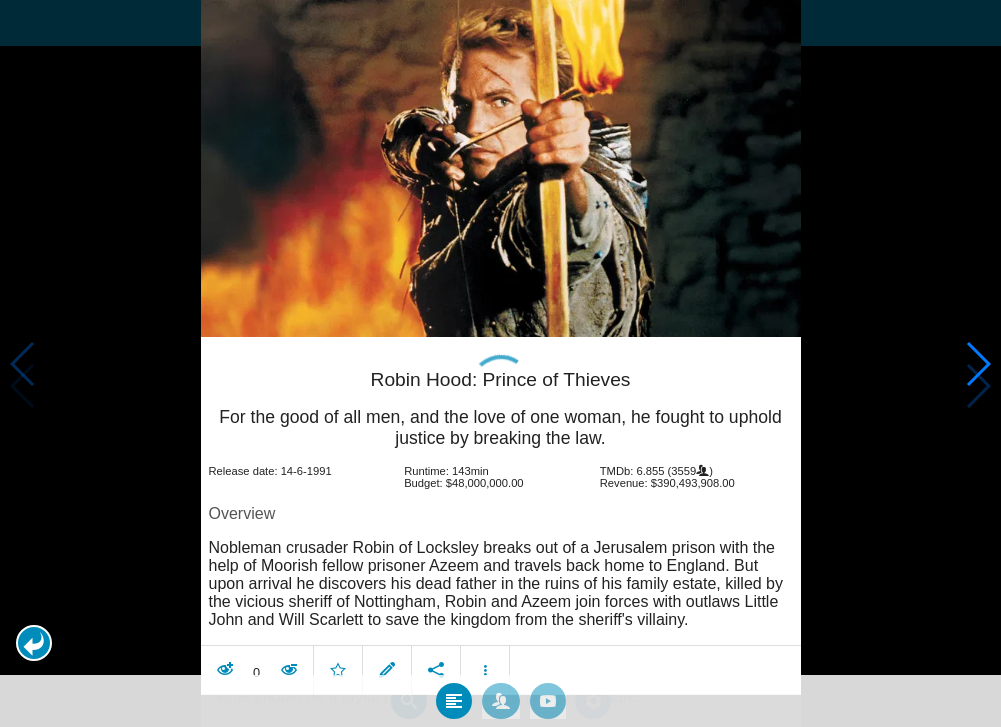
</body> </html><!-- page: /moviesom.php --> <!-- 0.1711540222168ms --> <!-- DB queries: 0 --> (500, 363)
